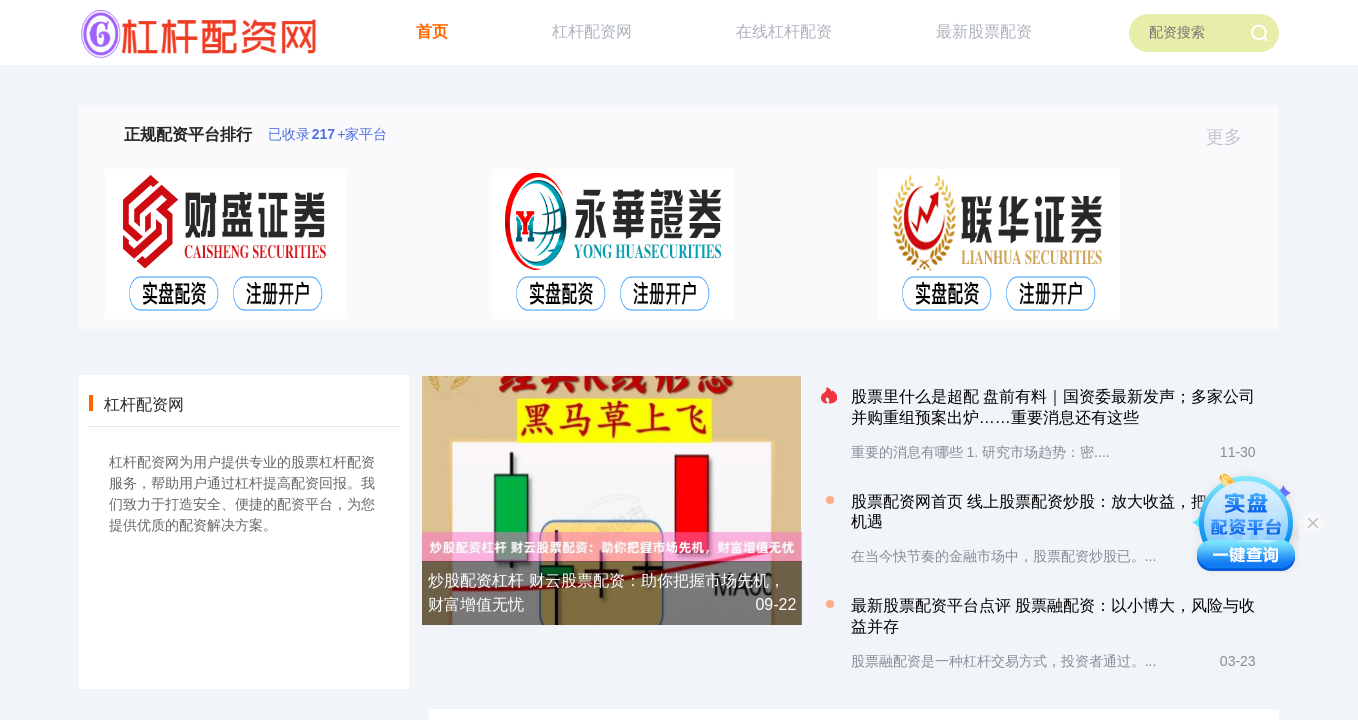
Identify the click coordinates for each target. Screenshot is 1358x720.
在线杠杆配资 (784, 31)
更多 (1232, 137)
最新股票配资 (984, 31)
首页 (432, 31)
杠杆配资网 (592, 31)
